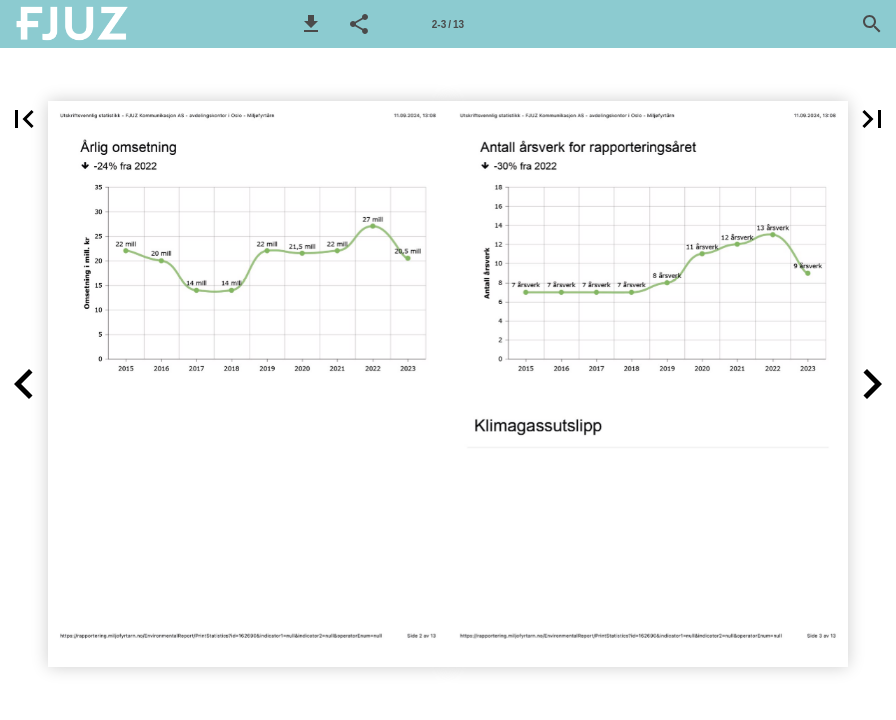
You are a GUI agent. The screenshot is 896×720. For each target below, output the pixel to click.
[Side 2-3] (448, 24)
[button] (311, 24)
